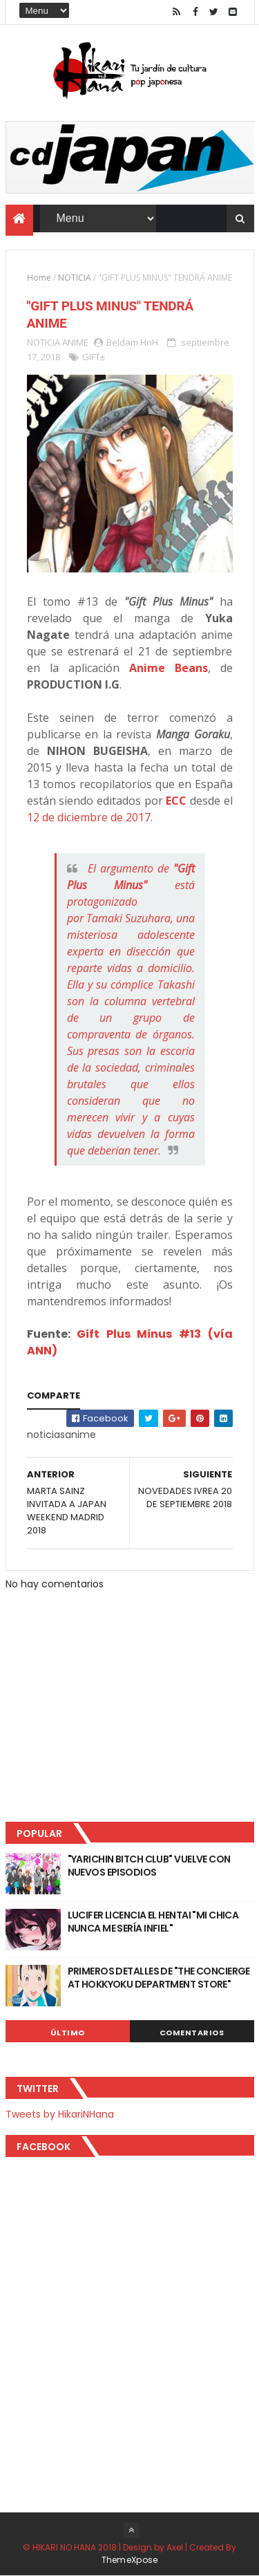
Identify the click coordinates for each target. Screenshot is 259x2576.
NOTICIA (74, 277)
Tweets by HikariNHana (60, 2114)
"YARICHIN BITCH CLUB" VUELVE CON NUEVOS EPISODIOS (149, 1866)
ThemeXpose (130, 2560)
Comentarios (192, 2032)
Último (67, 2032)
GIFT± (93, 357)
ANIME (75, 342)
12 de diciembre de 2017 (89, 817)
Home (39, 277)
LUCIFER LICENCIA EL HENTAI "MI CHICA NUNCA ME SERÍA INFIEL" (153, 1922)
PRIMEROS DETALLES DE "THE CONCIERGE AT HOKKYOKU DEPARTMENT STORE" (159, 1978)
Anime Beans (168, 667)
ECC (176, 800)
